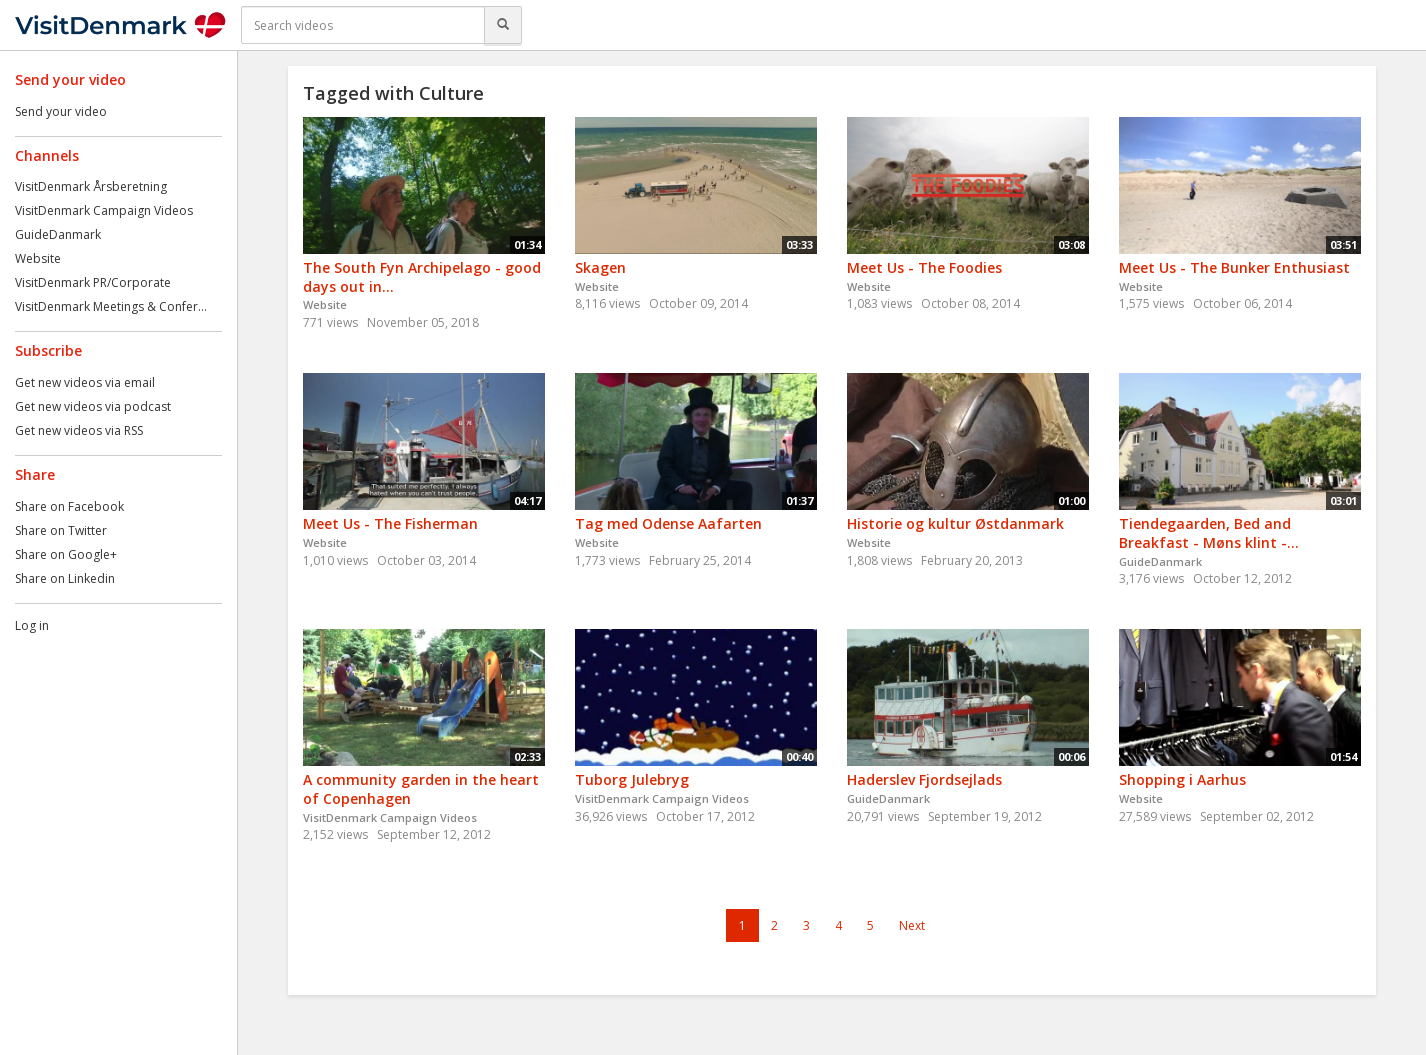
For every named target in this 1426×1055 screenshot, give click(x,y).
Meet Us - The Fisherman (390, 523)
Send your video (61, 111)
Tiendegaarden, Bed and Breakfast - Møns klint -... (1209, 533)
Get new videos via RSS (79, 430)
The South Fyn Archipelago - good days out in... (422, 277)
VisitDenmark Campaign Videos (104, 210)
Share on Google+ (66, 554)
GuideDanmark (58, 234)
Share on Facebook (69, 506)
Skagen (600, 267)
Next (912, 925)
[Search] (503, 25)
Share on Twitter (61, 530)
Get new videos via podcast (93, 406)
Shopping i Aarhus (1182, 779)
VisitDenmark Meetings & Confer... (111, 306)
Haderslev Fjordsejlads (924, 779)
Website (38, 258)
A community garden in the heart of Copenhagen (421, 789)
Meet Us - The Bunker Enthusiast (1234, 267)
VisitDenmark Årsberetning (91, 186)
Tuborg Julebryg (632, 779)
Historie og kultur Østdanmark (955, 523)
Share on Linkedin (65, 578)
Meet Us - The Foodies (924, 267)
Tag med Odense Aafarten (668, 523)
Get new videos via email (85, 382)
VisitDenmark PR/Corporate (93, 282)
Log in (32, 625)
